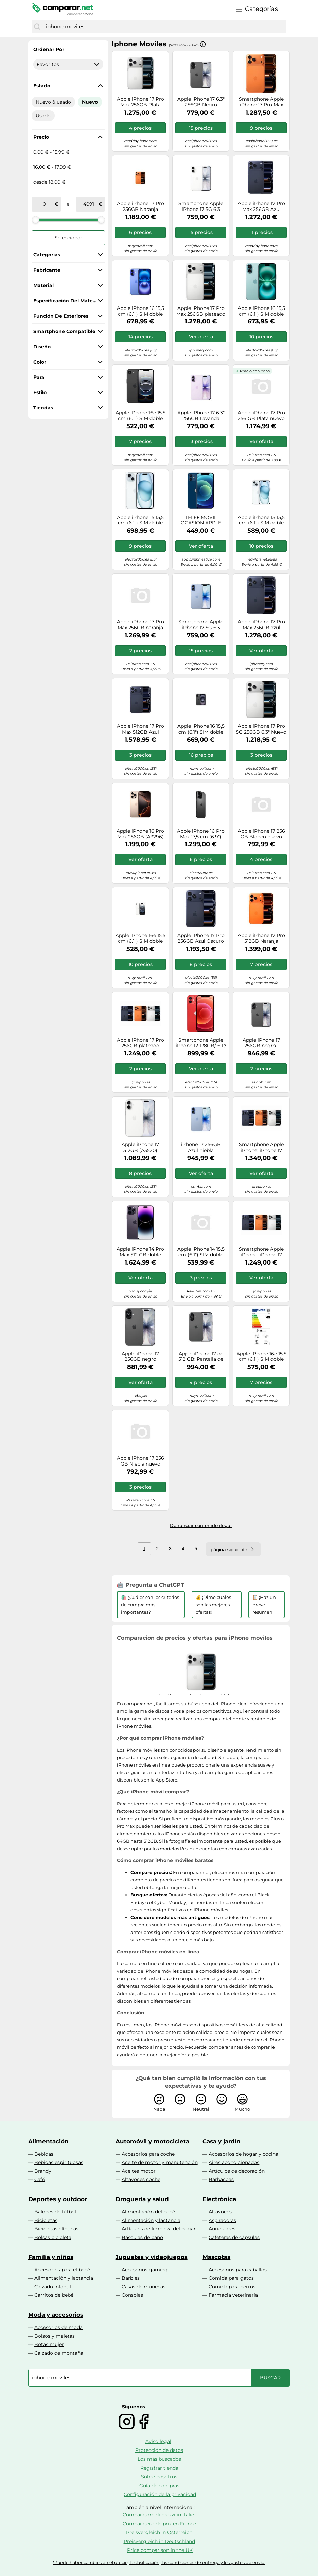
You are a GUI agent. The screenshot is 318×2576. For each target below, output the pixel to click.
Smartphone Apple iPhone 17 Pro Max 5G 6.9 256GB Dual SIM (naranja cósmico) (261, 102)
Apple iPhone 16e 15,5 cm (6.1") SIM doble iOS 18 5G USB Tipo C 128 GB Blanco (140, 938)
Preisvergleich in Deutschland (159, 2541)
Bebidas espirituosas (58, 2162)
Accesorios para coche (148, 2154)
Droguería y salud (142, 2199)
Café (39, 2179)
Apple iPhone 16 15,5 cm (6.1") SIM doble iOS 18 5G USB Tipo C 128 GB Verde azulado (261, 311)
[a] (88, 204)
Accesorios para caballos (238, 2269)
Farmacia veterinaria (233, 2295)
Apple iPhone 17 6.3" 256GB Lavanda (201, 415)
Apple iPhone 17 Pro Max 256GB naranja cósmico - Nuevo (140, 625)
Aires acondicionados (234, 2162)
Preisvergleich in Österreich (159, 2532)
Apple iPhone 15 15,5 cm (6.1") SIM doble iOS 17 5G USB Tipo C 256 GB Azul (140, 520)
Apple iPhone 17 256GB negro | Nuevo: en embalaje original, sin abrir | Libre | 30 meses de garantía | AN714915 (261, 1043)
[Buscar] (37, 26)
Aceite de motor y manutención (160, 2162)
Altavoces (220, 2212)
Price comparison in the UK (160, 2550)
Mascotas (216, 2257)
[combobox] (164, 26)
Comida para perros (232, 2287)
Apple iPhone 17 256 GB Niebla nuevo (140, 1461)
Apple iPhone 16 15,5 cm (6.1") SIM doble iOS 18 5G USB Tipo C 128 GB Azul (140, 311)
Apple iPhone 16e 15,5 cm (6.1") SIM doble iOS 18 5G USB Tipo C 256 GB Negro (261, 1356)
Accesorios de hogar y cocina (243, 2154)
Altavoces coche (141, 2179)
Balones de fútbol (55, 2212)
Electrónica (219, 2199)
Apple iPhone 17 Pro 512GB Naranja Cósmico (261, 938)
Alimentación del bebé (148, 2212)
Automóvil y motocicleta (152, 2141)
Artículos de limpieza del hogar (159, 2229)
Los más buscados (159, 2459)
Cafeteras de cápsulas (234, 2237)
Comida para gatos (231, 2278)
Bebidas (43, 2154)
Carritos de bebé (53, 2295)
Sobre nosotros (159, 2477)
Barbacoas (221, 2179)
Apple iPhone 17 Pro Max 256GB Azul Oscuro (261, 206)
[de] (44, 204)
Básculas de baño (142, 2237)
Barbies (131, 2278)
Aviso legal (158, 2441)
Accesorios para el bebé (62, 2269)
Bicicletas (45, 2220)
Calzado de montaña (58, 2353)
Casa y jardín (221, 2141)
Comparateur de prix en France (159, 2524)
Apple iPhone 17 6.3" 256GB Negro (201, 102)
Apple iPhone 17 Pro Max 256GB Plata (140, 102)
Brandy (42, 2171)
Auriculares (222, 2229)
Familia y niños (50, 2257)
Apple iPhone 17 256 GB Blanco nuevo (261, 834)
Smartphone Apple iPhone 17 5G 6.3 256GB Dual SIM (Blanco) (200, 206)
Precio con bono (255, 371)
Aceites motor (139, 2171)
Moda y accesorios (55, 2314)
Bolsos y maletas (54, 2336)
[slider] (35, 219)
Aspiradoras (222, 2220)
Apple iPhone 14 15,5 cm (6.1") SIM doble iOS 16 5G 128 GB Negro (201, 1252)
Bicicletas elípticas (56, 2229)
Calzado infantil (52, 2287)
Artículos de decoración (237, 2171)
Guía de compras (159, 2485)
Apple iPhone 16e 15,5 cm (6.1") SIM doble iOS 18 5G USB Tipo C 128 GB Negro (140, 415)
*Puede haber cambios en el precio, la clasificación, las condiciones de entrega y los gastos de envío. (159, 2562)
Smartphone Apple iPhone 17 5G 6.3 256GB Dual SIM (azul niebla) (200, 625)
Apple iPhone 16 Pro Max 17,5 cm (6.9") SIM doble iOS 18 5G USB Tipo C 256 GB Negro (201, 834)
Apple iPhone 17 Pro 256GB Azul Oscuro (201, 938)
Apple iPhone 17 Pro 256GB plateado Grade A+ (140, 1043)
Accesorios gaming (145, 2269)
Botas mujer (49, 2344)
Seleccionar (68, 238)
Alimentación (48, 2141)
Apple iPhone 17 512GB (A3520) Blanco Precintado (140, 1147)
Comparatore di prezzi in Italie (158, 2515)
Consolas (132, 2295)
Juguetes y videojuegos (152, 2257)
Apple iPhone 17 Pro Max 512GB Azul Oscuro (140, 729)
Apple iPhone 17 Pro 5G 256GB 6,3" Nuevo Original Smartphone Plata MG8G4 (261, 729)
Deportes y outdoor (57, 2199)
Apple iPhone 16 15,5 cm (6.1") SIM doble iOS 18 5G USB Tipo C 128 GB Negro (201, 729)
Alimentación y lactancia (151, 2220)
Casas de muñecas (143, 2287)
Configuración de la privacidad (160, 2494)
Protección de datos (159, 2450)
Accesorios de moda (58, 2327)
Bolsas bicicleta (52, 2237)
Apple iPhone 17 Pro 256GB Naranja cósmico (140, 206)
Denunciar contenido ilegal (201, 1525)
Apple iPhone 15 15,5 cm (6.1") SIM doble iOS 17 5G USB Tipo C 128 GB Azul (261, 520)
